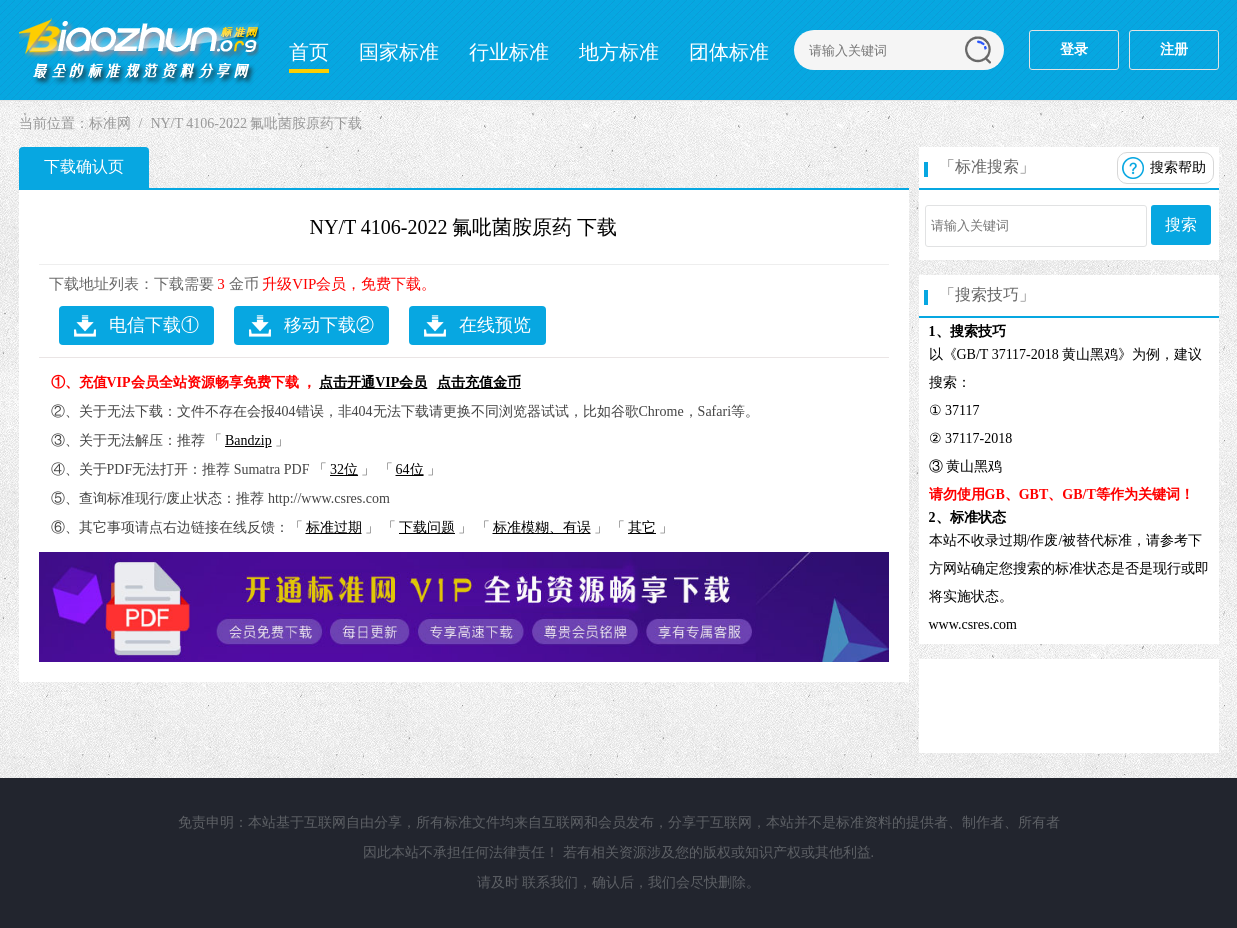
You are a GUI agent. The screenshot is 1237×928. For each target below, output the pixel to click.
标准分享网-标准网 (139, 50)
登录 (1074, 49)
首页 (309, 52)
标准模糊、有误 (542, 527)
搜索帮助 (1178, 167)
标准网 (110, 123)
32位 (344, 469)
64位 (410, 469)
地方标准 (619, 52)
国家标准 (399, 52)
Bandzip (248, 440)
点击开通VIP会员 (373, 382)
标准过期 (334, 527)
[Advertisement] (1069, 704)
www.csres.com (973, 624)
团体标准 (729, 52)
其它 (642, 527)
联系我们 (550, 882)
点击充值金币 (479, 382)
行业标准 (509, 52)
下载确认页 (84, 166)
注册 (1174, 49)
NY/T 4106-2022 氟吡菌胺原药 (441, 227)
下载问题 (427, 527)
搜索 (1181, 224)
